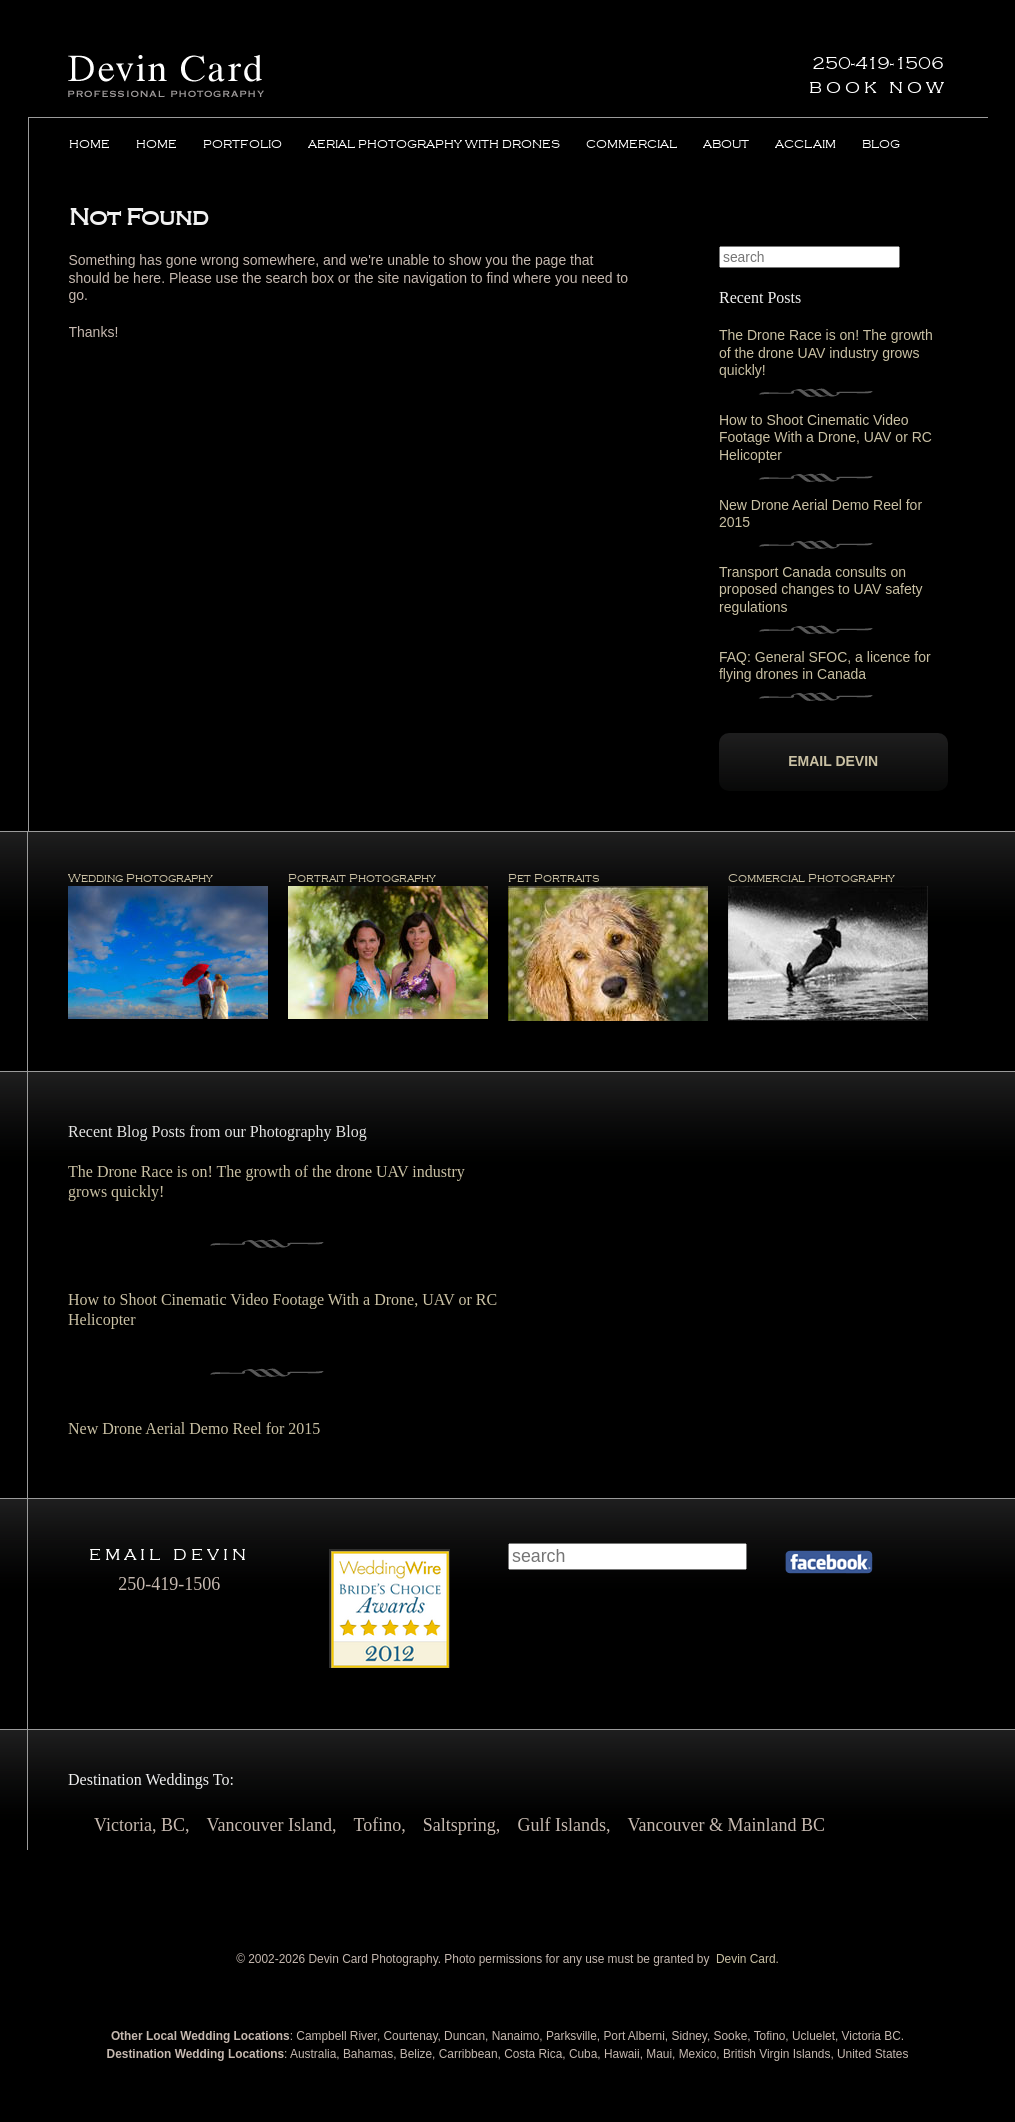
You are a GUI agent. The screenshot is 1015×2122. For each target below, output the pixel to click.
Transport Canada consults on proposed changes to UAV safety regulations (821, 589)
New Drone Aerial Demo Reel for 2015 (194, 1428)
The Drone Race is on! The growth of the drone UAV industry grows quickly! (826, 352)
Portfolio (242, 144)
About (726, 144)
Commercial (631, 144)
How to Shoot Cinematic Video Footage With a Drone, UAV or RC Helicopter (825, 437)
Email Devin (833, 761)
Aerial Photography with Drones (434, 144)
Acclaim (805, 144)
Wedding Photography (168, 946)
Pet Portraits (608, 947)
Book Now (878, 87)
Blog (881, 144)
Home (89, 144)
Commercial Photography (828, 947)
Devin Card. (747, 1959)
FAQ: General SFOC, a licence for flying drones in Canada (825, 665)
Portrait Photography (388, 946)
